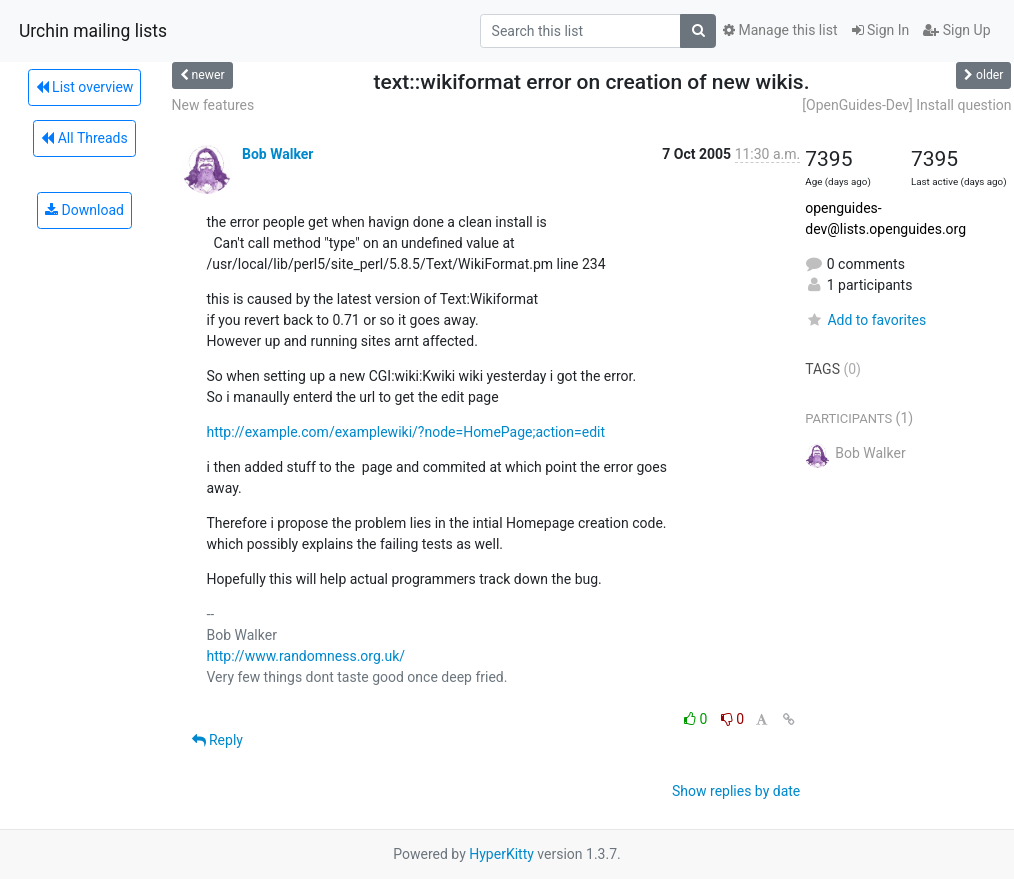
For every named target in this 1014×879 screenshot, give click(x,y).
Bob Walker (277, 154)
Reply (217, 740)
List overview (85, 87)
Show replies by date (736, 791)
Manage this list (780, 30)
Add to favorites (865, 320)
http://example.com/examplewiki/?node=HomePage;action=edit (406, 432)
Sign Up (956, 30)
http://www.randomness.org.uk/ (306, 656)
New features (213, 105)
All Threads (84, 138)
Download (84, 210)
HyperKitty (501, 854)
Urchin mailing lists (93, 31)
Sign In (881, 30)
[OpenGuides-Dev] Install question (906, 105)
